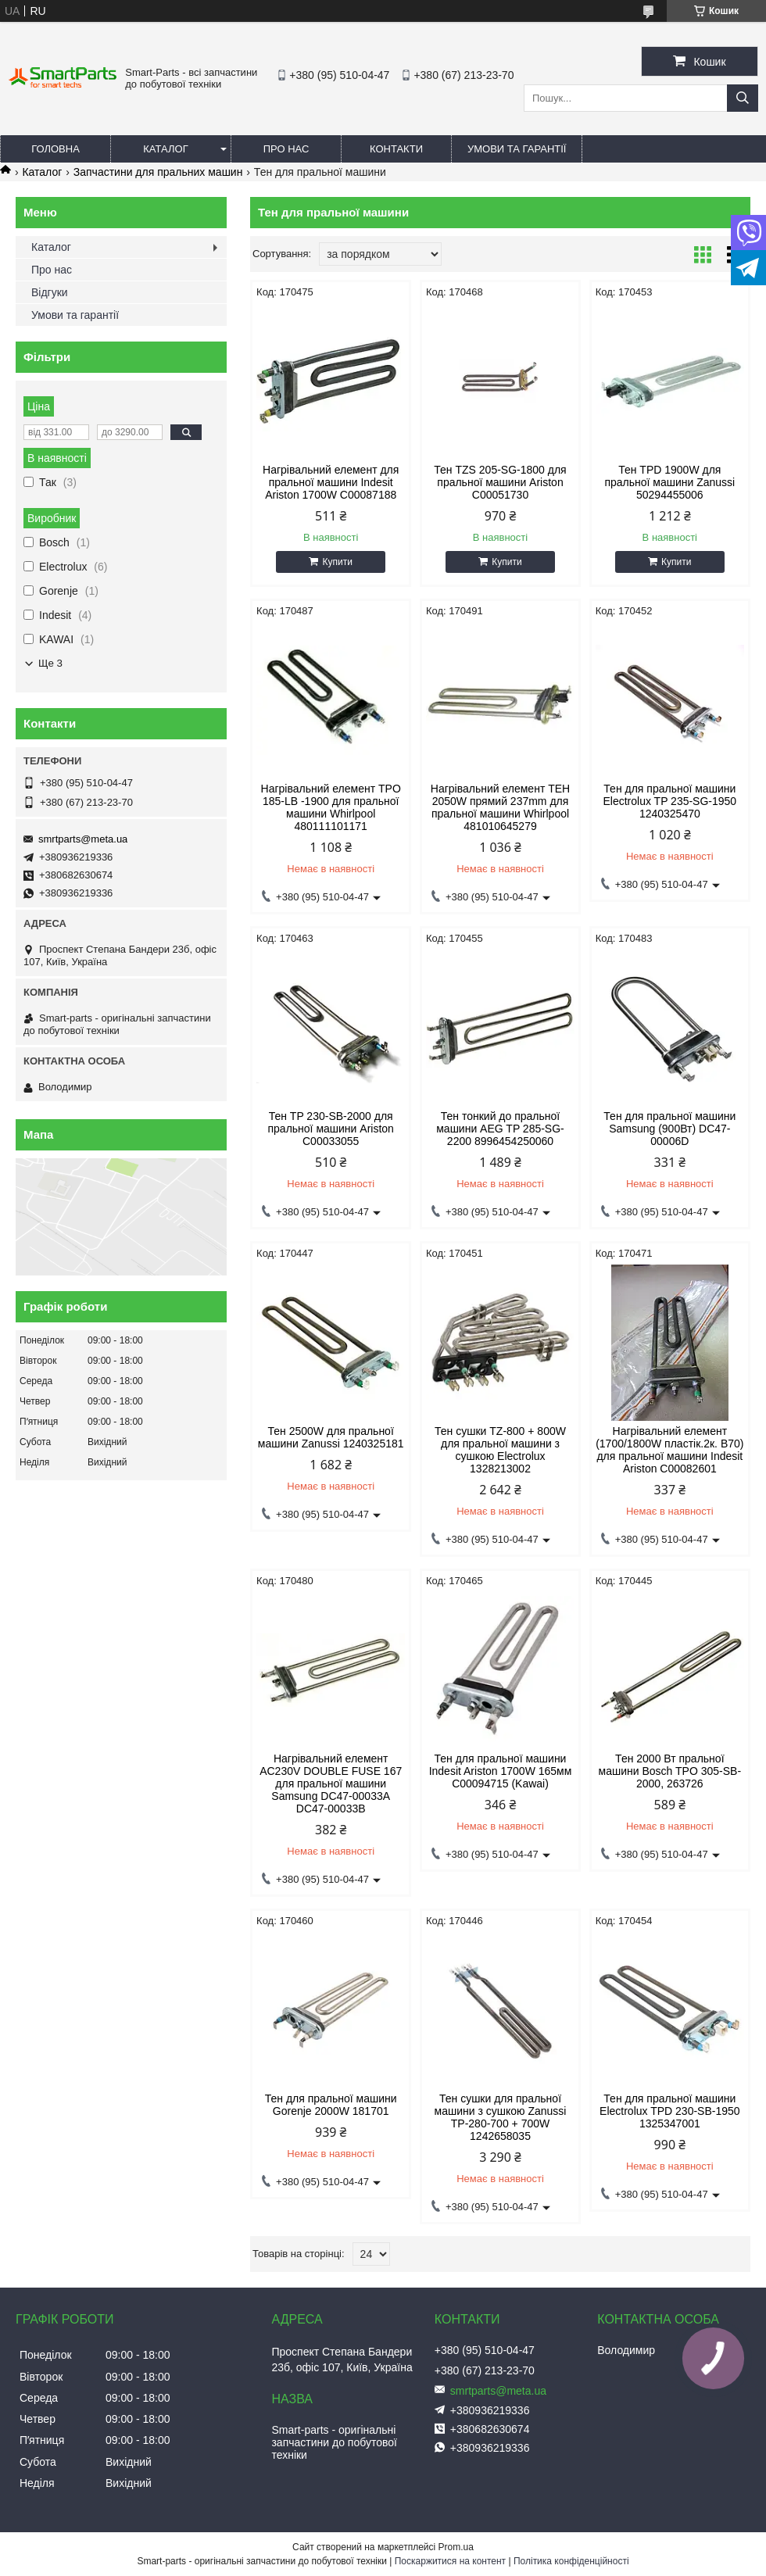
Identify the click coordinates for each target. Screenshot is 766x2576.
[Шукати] (742, 98)
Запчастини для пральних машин (158, 172)
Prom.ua (456, 2547)
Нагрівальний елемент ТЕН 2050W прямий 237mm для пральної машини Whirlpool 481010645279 (500, 807)
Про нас (286, 149)
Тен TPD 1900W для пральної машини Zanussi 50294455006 (669, 482)
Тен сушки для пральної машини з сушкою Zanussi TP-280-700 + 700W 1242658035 (501, 2117)
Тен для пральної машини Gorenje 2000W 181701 (331, 2104)
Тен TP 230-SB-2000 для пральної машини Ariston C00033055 (330, 1128)
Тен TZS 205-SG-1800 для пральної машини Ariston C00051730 (500, 482)
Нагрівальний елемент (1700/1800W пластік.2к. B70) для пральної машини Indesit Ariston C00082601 (669, 1450)
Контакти (396, 149)
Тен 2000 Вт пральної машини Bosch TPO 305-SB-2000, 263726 (670, 1771)
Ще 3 (50, 663)
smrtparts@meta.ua (82, 839)
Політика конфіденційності (571, 2561)
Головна (55, 149)
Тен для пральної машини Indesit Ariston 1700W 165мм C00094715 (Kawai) (500, 1771)
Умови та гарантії (516, 149)
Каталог (165, 149)
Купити (337, 561)
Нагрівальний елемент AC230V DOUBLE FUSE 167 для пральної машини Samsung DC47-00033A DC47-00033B (331, 1783)
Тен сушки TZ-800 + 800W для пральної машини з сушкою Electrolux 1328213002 (500, 1450)
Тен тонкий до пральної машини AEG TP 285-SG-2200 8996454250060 (500, 1128)
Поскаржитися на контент (450, 2561)
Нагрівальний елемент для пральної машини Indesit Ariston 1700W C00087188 (331, 482)
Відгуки (49, 292)
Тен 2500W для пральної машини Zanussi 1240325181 (331, 1437)
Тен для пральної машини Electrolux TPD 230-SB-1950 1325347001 (670, 2111)
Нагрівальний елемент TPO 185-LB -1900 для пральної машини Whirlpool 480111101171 (331, 807)
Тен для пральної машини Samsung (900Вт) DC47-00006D (669, 1128)
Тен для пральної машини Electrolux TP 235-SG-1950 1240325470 (669, 801)
